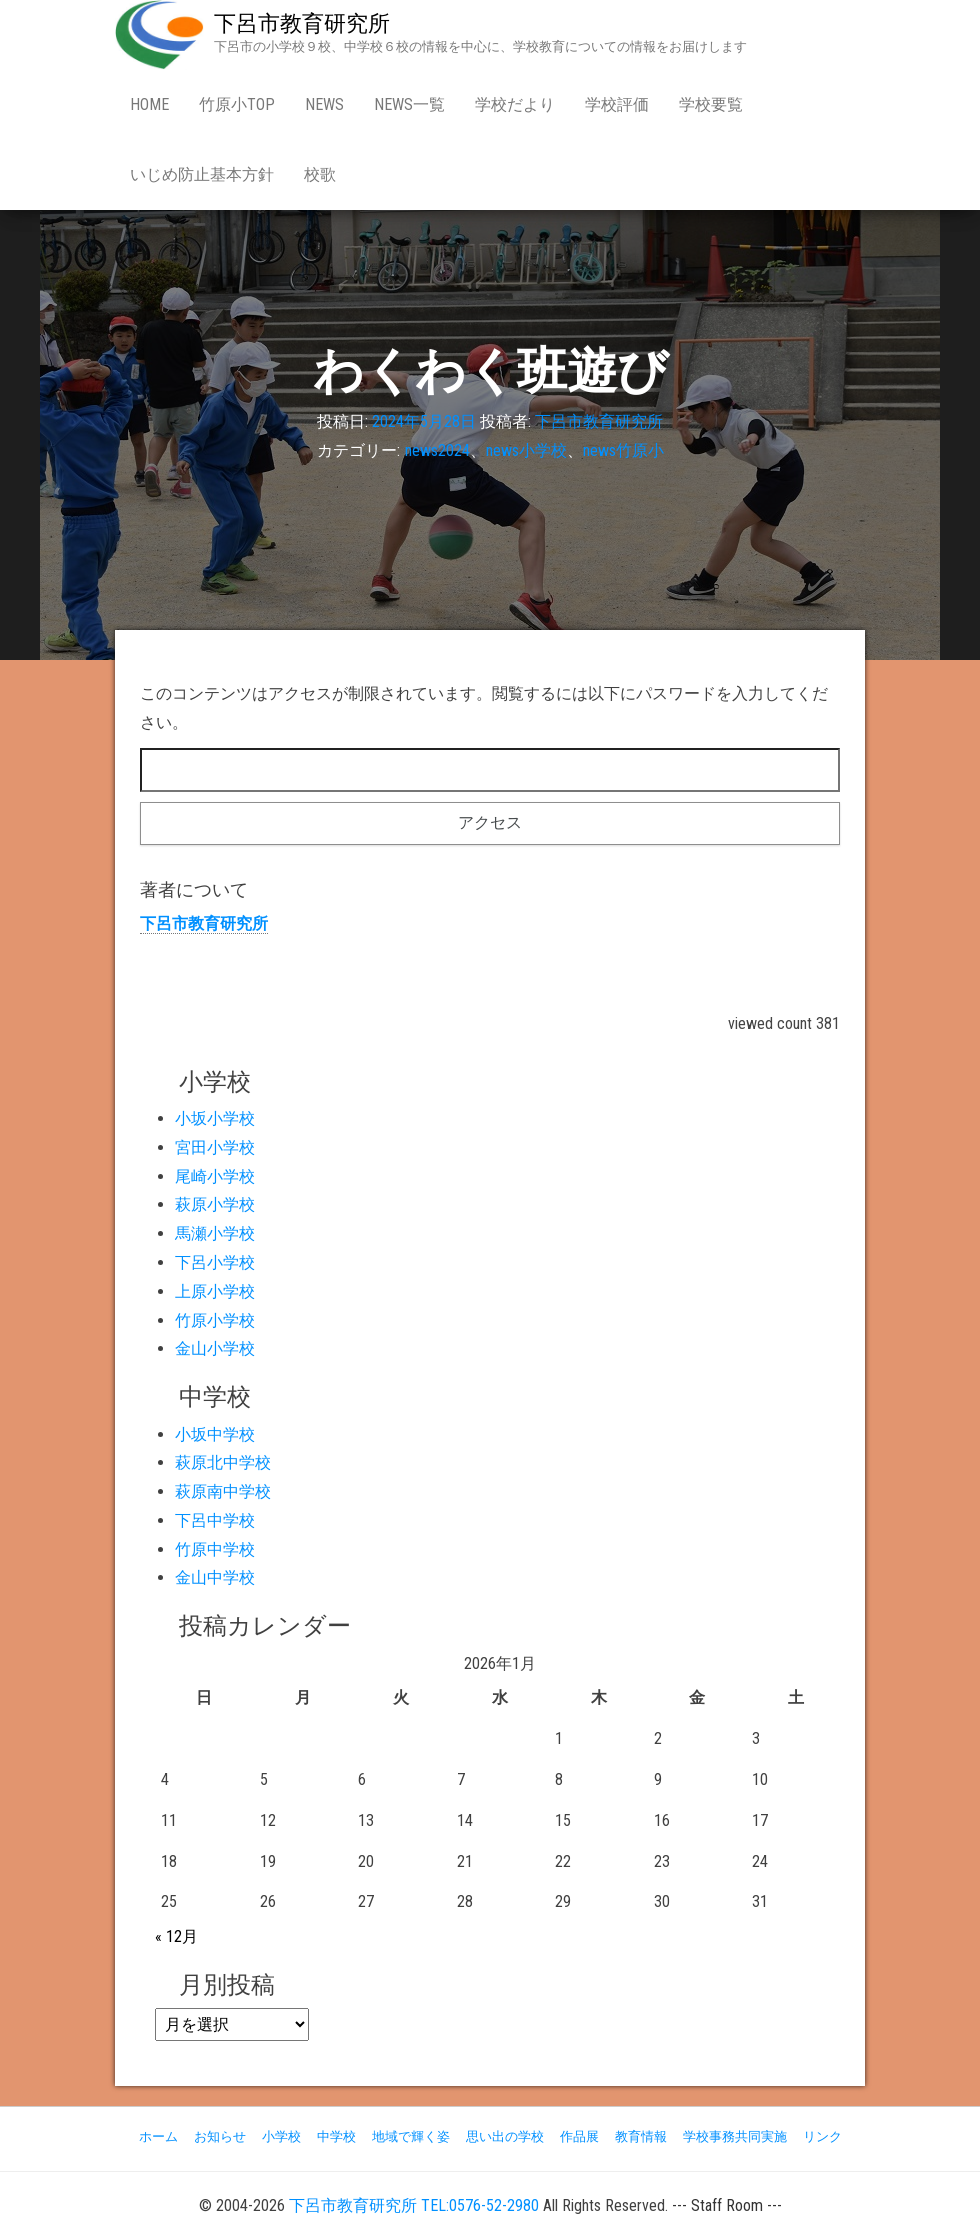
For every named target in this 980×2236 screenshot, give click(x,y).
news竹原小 (623, 450)
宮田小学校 (215, 1147)
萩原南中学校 (223, 1491)
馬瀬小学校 (215, 1233)
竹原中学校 (215, 1549)
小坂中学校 (215, 1434)
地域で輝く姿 (411, 2136)
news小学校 (526, 450)
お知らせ (220, 2136)
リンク (822, 2136)
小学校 (281, 2136)
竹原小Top (237, 104)
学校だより (515, 104)
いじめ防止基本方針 (202, 174)
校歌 (320, 174)
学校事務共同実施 (735, 2136)
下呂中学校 (215, 1520)
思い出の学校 (505, 2136)
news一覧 (409, 104)
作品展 (579, 2136)
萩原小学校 (215, 1204)
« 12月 (176, 1936)
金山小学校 (215, 1348)
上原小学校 (215, 1291)
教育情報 (641, 2136)
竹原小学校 (215, 1320)
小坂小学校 (215, 1118)
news (324, 104)
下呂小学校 (215, 1262)
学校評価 (617, 104)
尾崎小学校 (215, 1176)
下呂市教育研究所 (302, 23)
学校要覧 (711, 104)
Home (149, 104)
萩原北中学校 (223, 1462)
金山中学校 (215, 1577)
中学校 (336, 2136)
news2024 (437, 450)
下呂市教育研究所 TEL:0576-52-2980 (414, 2205)
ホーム (158, 2136)
